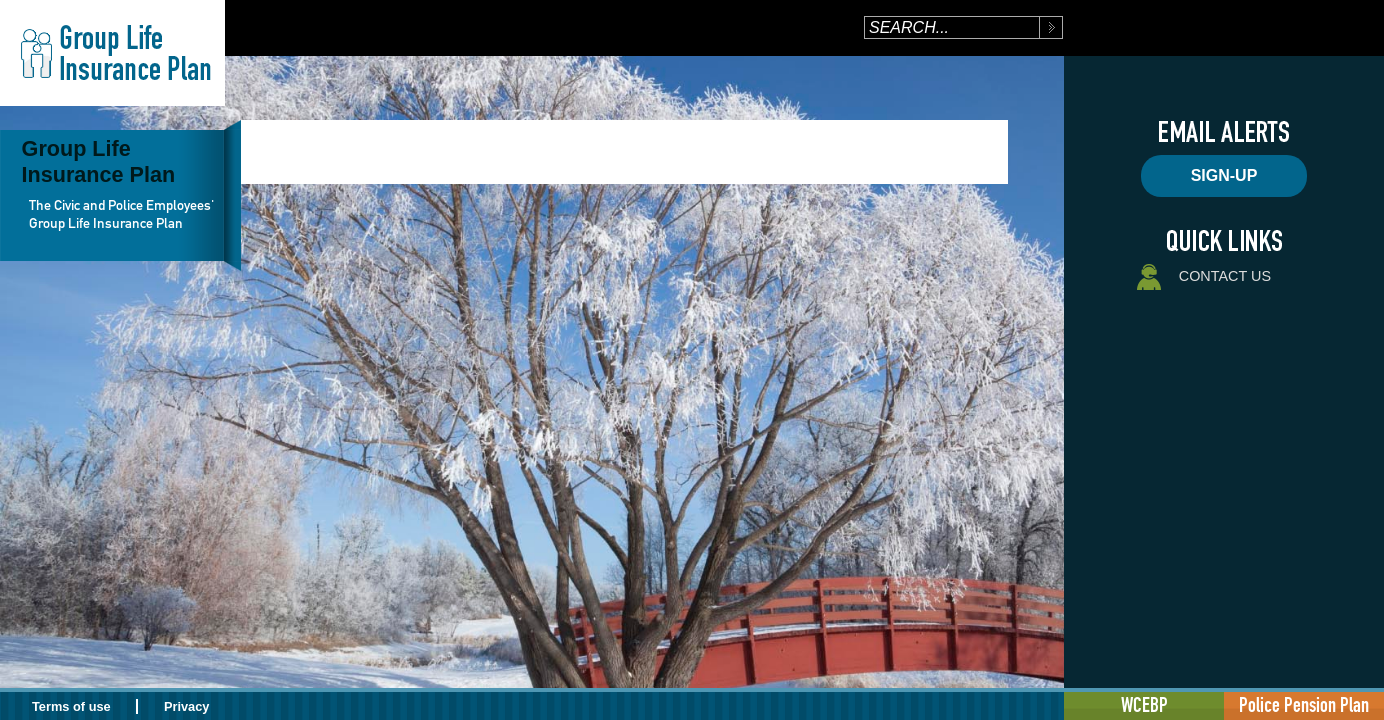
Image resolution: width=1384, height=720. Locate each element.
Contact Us (1202, 277)
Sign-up (1224, 175)
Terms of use (71, 706)
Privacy (187, 706)
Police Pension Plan (1304, 704)
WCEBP (1144, 704)
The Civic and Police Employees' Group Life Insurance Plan (121, 214)
